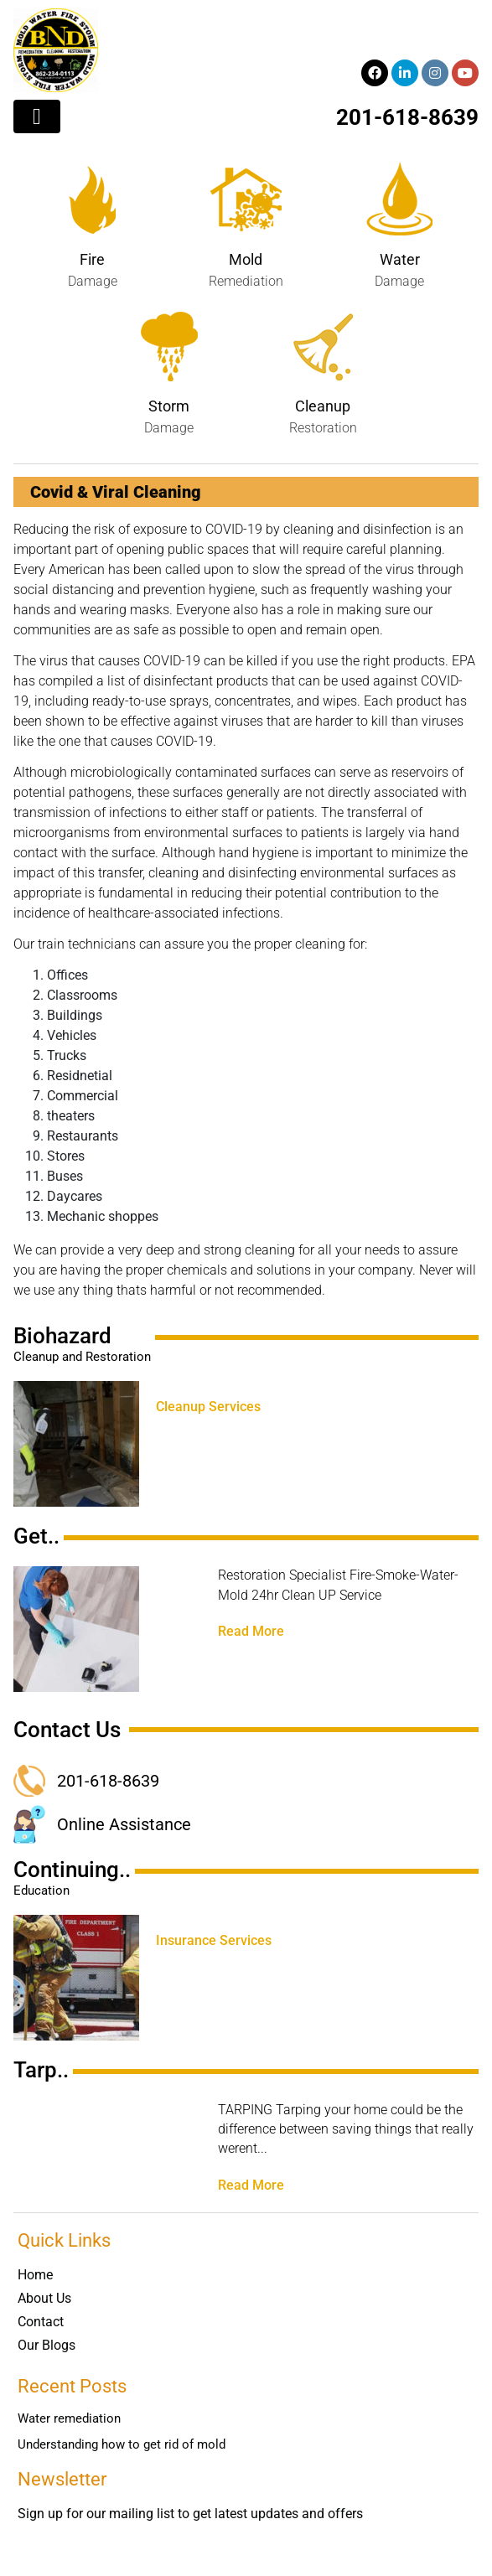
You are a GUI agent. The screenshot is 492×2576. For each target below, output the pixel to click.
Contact (41, 2322)
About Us (44, 2298)
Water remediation (69, 2418)
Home (35, 2275)
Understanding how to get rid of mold (121, 2444)
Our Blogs (46, 2345)
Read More (251, 1631)
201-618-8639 (407, 117)
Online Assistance (124, 1824)
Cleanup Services (208, 1407)
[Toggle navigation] (36, 116)
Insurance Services (214, 1940)
